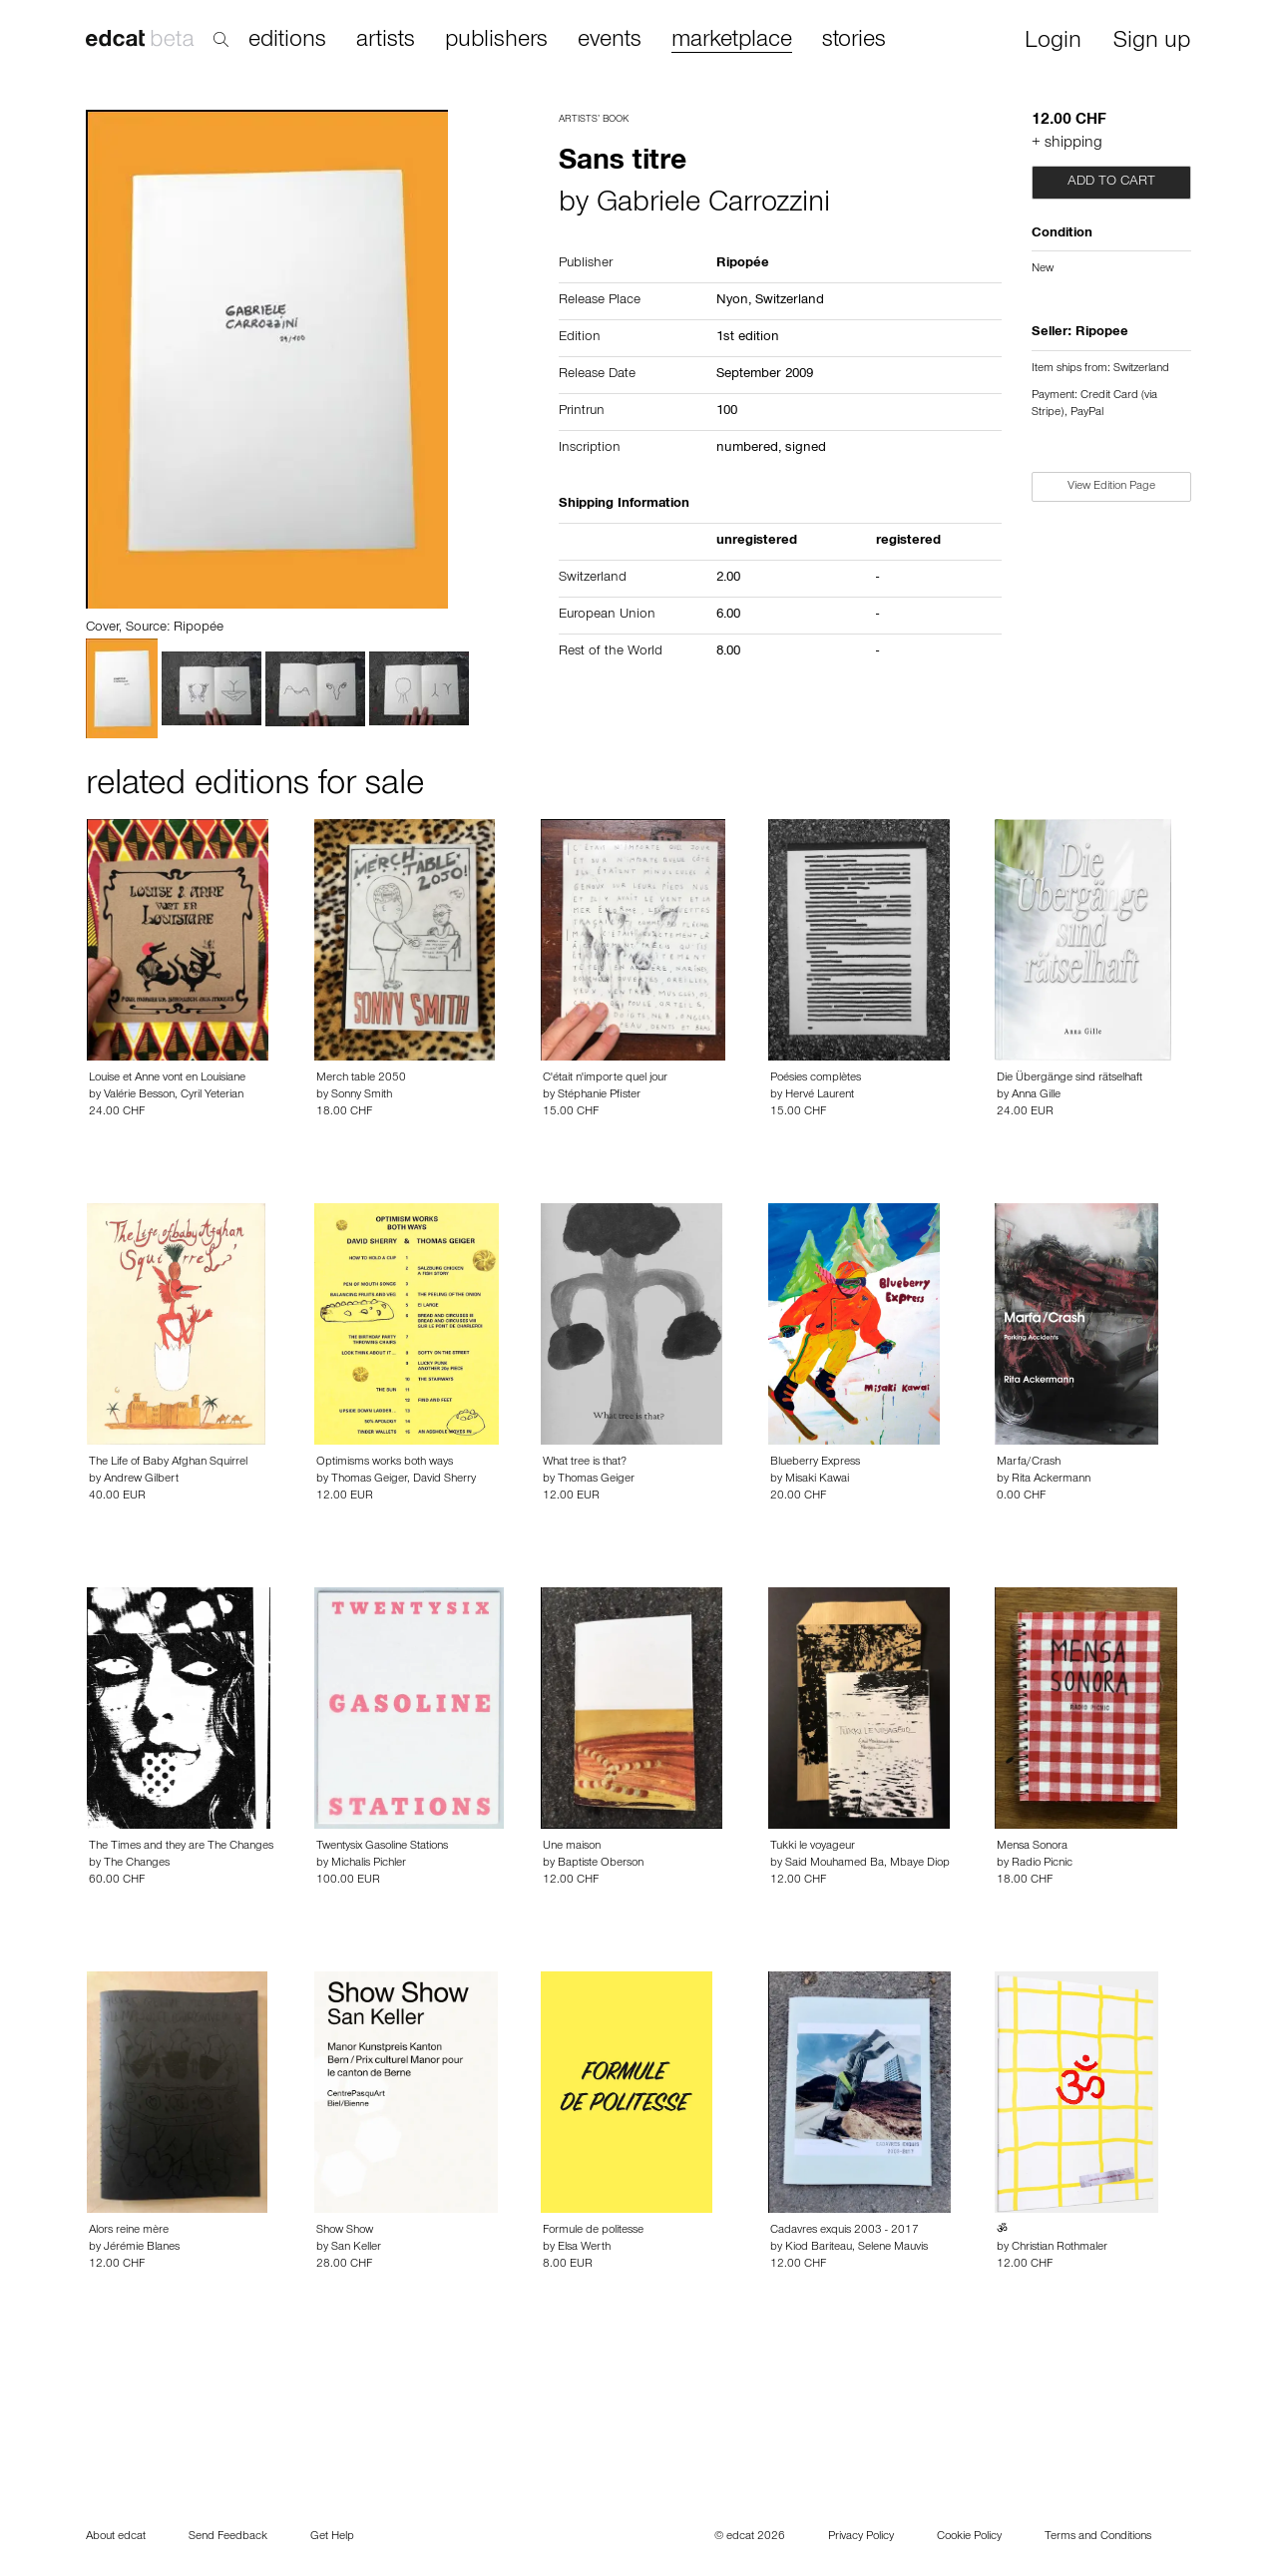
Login (1053, 42)
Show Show (344, 2231)
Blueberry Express (815, 1463)
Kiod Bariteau (818, 2248)
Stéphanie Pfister (599, 1095)
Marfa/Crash (1029, 1463)
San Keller (356, 2248)
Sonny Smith (361, 1095)
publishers (496, 41)
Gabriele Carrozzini (713, 205)
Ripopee (1101, 333)
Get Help (332, 2537)
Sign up (1151, 42)
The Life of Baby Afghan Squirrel (168, 1463)
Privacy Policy (861, 2537)
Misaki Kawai (817, 1480)
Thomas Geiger (369, 1480)
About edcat (116, 2537)
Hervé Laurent (819, 1095)
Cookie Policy (969, 2537)
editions (287, 41)
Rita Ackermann (1051, 1480)
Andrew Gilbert (141, 1480)
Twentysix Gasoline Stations (382, 1847)
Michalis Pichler (368, 1864)
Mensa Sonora (1032, 1847)
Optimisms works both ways (384, 1463)
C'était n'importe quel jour (605, 1078)
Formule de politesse (593, 2231)
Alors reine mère (129, 2231)
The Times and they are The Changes (181, 1847)
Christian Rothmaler (1059, 2248)
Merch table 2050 (361, 1078)
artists (385, 41)
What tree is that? (585, 1463)
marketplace (731, 41)
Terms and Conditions (1098, 2537)
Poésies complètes (815, 1078)
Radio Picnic (1042, 1864)
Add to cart (1111, 183)
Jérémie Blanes (142, 2248)
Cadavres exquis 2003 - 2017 (844, 2231)
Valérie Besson (139, 1095)
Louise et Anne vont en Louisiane (167, 1078)
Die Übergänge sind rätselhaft (1069, 1078)
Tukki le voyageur (812, 1847)
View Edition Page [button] (1111, 487)
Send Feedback (228, 2537)
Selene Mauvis (893, 2248)
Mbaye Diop (920, 1864)
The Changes (137, 1864)
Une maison (572, 1847)
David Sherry (444, 1480)
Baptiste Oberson (600, 1864)
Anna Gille (1036, 1095)
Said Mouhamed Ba (834, 1864)
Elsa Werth (584, 2248)
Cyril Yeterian (212, 1095)
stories (854, 41)
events (609, 41)
